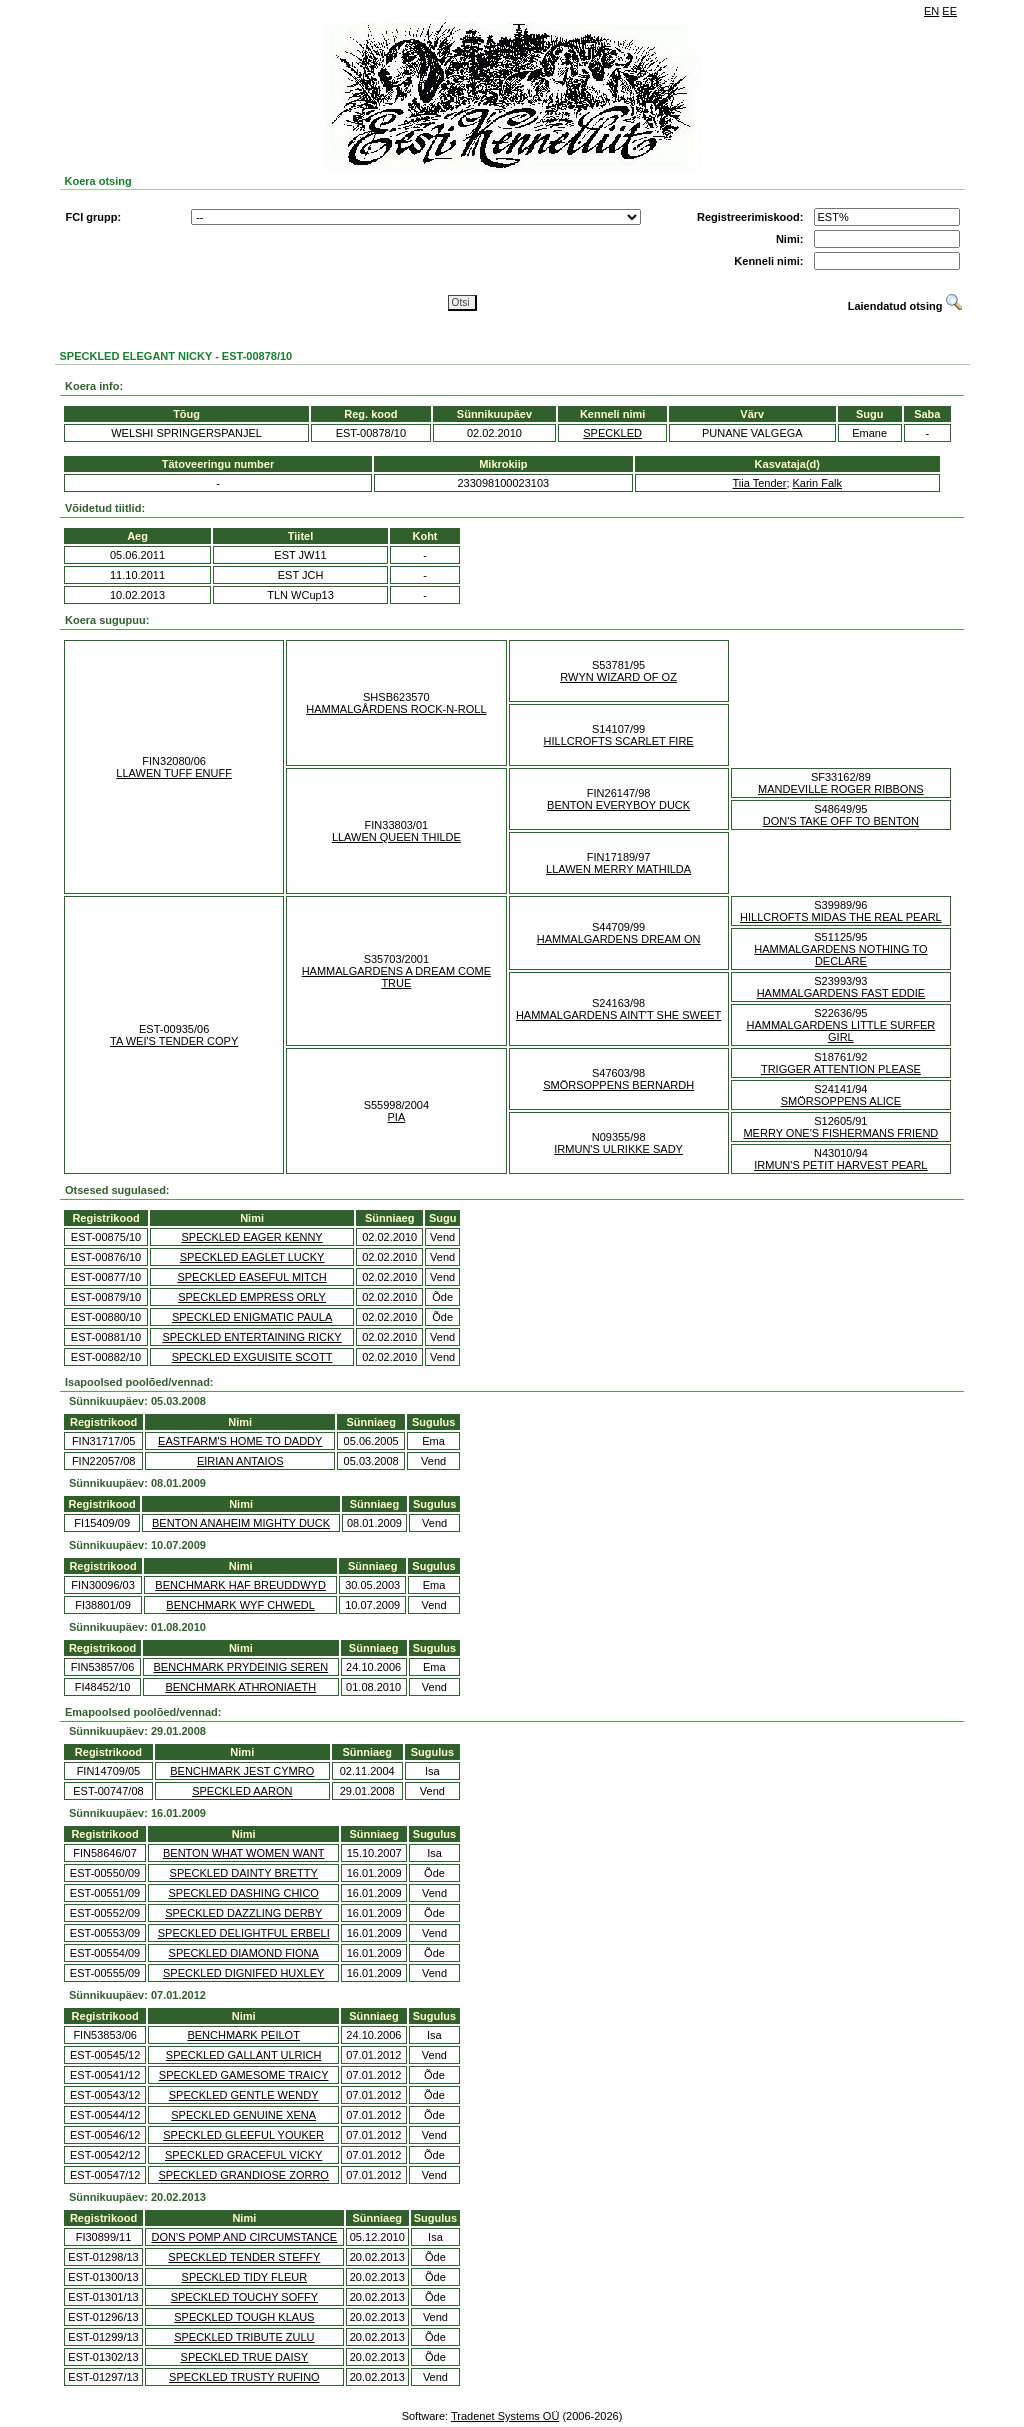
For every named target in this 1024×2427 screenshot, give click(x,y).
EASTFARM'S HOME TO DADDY (240, 1441)
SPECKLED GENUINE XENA (243, 2115)
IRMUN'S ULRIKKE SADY (618, 1149)
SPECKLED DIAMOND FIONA (244, 1953)
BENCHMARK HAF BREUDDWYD (240, 1585)
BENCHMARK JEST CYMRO (242, 1771)
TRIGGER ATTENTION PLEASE (841, 1069)
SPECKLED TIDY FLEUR (245, 2277)
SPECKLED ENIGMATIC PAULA (252, 1317)
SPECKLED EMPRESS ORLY (252, 1297)
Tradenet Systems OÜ (505, 2416)
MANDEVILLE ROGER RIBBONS (841, 789)
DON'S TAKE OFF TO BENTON (841, 821)
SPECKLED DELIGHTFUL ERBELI (244, 1933)
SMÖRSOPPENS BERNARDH (618, 1085)
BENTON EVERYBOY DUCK (618, 805)
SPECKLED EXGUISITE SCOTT (252, 1357)
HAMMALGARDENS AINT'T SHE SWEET (618, 1015)
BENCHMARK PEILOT (243, 2035)
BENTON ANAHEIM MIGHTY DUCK (241, 1523)
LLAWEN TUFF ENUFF (174, 773)
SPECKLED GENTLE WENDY (244, 2095)
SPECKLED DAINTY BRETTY (244, 1873)
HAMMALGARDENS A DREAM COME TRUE (396, 977)
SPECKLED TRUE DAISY (245, 2357)
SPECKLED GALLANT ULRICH (244, 2055)
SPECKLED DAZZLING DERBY (243, 1913)
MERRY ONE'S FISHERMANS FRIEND (840, 1133)
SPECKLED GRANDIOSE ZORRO (243, 2175)
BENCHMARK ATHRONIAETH (240, 1687)
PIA (397, 1117)
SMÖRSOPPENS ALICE (841, 1101)
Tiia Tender (760, 483)
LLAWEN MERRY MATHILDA (618, 869)
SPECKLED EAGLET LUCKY (252, 1257)
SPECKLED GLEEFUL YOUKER (243, 2135)
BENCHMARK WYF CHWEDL (240, 1605)
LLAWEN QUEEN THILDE (396, 837)
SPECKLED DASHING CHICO (244, 1893)
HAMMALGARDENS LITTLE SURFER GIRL (840, 1031)
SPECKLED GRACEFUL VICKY (243, 2155)
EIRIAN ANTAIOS (240, 1461)
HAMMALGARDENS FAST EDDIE (841, 993)
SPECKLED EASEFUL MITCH (251, 1277)
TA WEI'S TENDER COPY (174, 1041)
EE (949, 11)
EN (931, 11)
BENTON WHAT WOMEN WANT (244, 1853)
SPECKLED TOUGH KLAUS (244, 2317)
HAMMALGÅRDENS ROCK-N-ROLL (396, 709)
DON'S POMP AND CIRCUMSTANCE (245, 2237)
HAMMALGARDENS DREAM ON (619, 939)
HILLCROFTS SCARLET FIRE (619, 741)
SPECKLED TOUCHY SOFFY (244, 2297)
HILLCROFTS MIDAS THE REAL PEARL (841, 917)
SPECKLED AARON (242, 1791)
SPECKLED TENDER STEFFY (244, 2257)
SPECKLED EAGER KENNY (251, 1237)
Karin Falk (818, 483)
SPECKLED (612, 433)
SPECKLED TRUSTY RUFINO (244, 2377)
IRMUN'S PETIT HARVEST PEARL (840, 1165)
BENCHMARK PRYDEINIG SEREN (241, 1667)
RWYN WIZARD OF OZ (618, 677)
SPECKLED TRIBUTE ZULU (244, 2337)
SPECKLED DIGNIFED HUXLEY (243, 1973)
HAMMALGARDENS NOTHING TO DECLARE (840, 955)
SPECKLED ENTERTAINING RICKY (251, 1337)
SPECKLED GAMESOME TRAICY (244, 2075)
